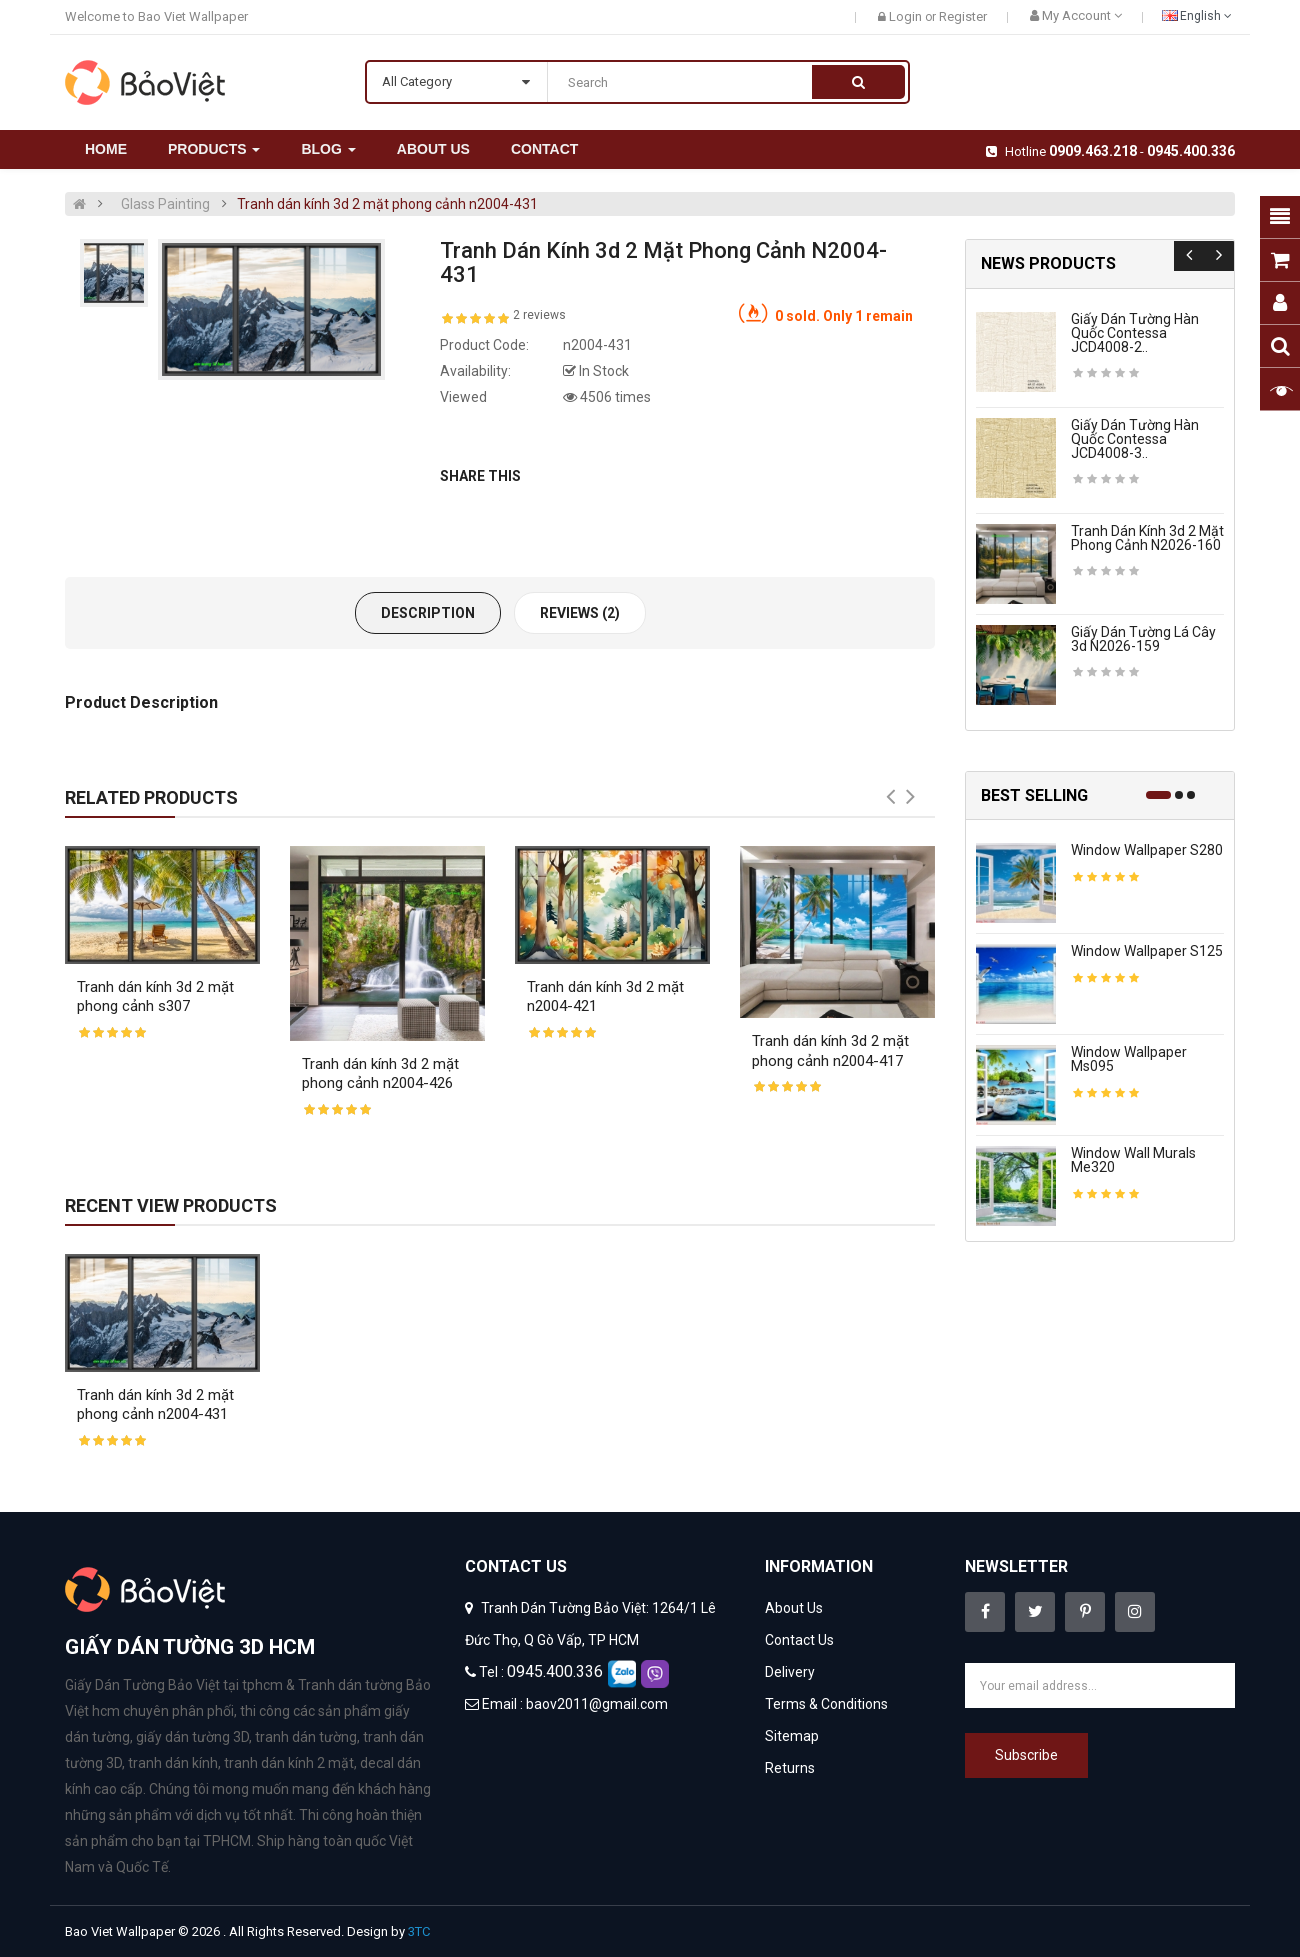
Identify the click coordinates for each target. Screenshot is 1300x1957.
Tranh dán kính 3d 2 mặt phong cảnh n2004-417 (830, 1051)
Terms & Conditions (826, 1704)
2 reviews (539, 315)
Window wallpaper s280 (1147, 850)
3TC (419, 1931)
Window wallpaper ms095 (1129, 1059)
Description (428, 613)
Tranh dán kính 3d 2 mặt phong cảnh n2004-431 (387, 204)
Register (963, 16)
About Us (794, 1608)
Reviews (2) (580, 613)
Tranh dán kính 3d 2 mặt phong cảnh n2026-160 (1147, 538)
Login (907, 16)
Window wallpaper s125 (1147, 951)
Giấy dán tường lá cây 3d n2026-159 (1143, 639)
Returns (790, 1768)
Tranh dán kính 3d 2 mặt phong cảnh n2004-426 (380, 1074)
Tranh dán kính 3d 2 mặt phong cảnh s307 (155, 997)
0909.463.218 (1093, 151)
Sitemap (792, 1736)
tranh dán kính (173, 1763)
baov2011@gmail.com (597, 1704)
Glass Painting (165, 204)
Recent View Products (171, 1205)
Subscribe (1026, 1755)
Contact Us (799, 1640)
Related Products (151, 797)
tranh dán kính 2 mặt (289, 1763)
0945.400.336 (1191, 151)
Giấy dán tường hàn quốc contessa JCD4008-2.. (1135, 333)
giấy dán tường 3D (192, 1737)
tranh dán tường (306, 1737)
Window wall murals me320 (1133, 1160)
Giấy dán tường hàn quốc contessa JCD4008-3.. (1135, 439)
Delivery (790, 1672)
